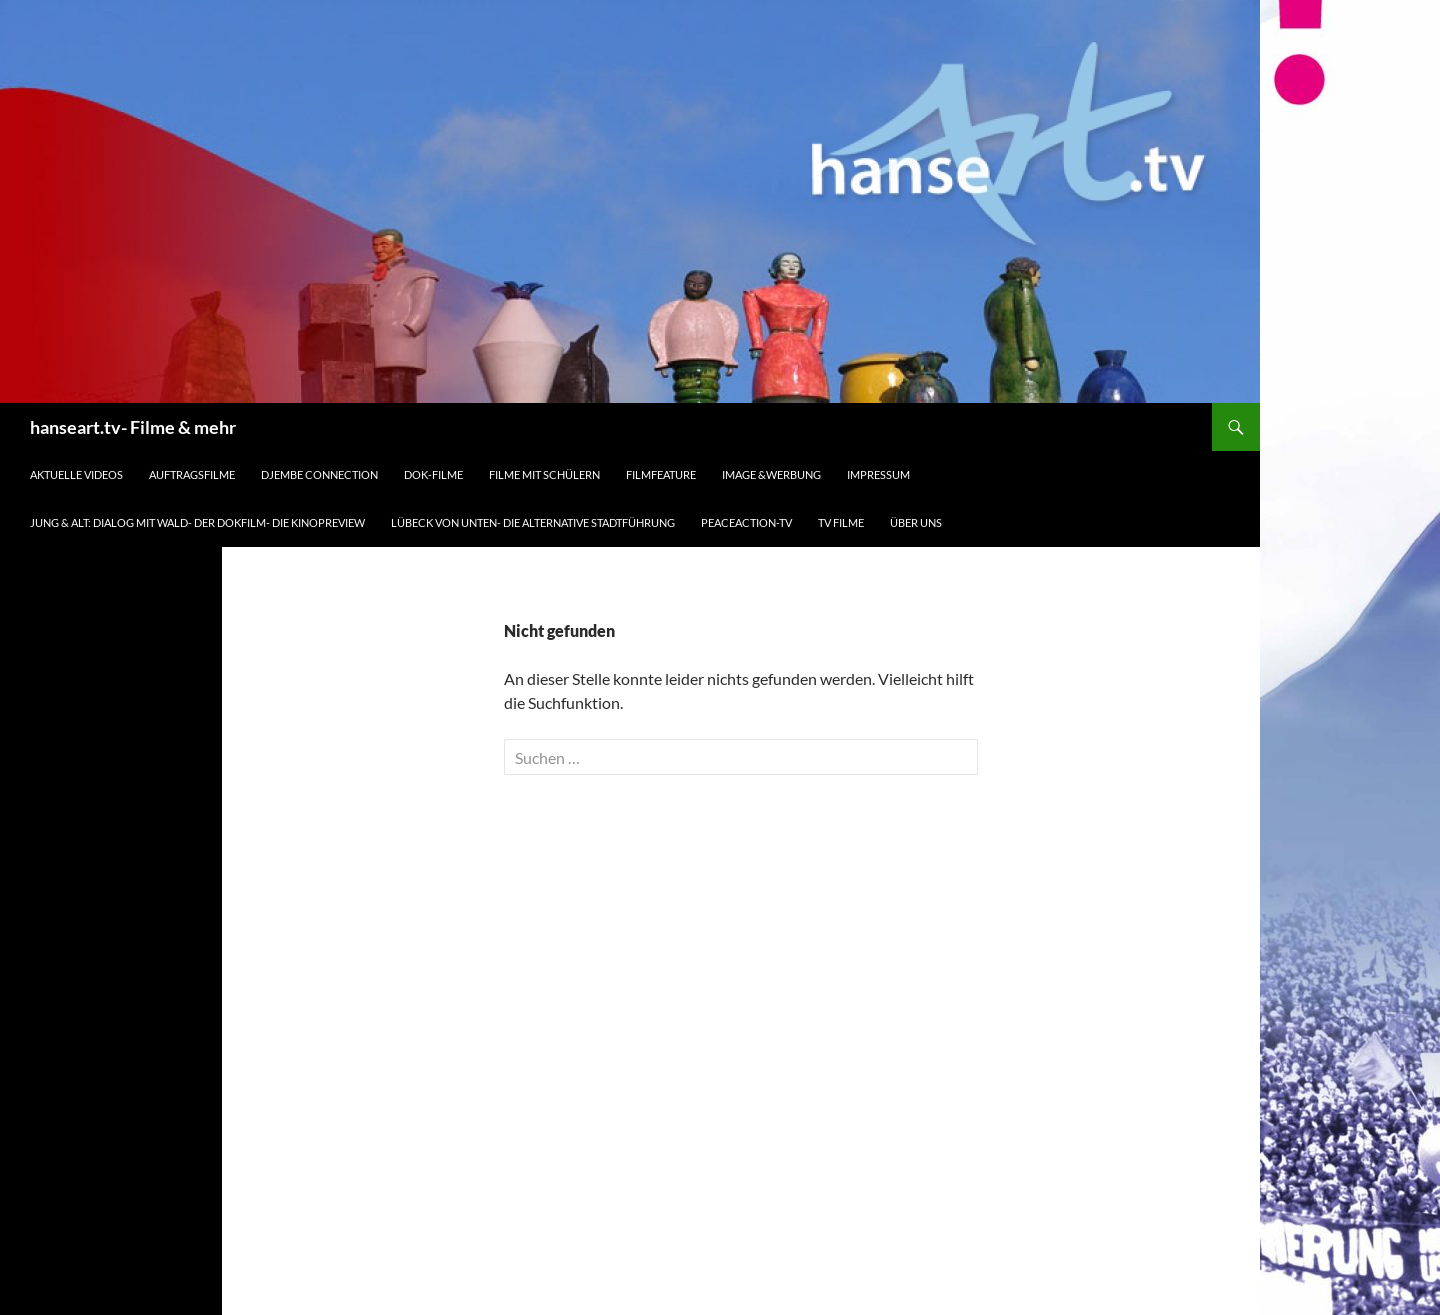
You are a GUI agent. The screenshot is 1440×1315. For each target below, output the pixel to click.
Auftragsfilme (192, 474)
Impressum (878, 474)
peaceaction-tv (746, 522)
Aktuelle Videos (76, 474)
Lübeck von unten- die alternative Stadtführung (533, 522)
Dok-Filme (433, 474)
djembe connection (319, 474)
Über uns (916, 522)
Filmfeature (661, 474)
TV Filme (841, 522)
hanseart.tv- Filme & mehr (133, 427)
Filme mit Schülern (544, 474)
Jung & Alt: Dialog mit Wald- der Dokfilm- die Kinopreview (197, 522)
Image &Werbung (771, 474)
